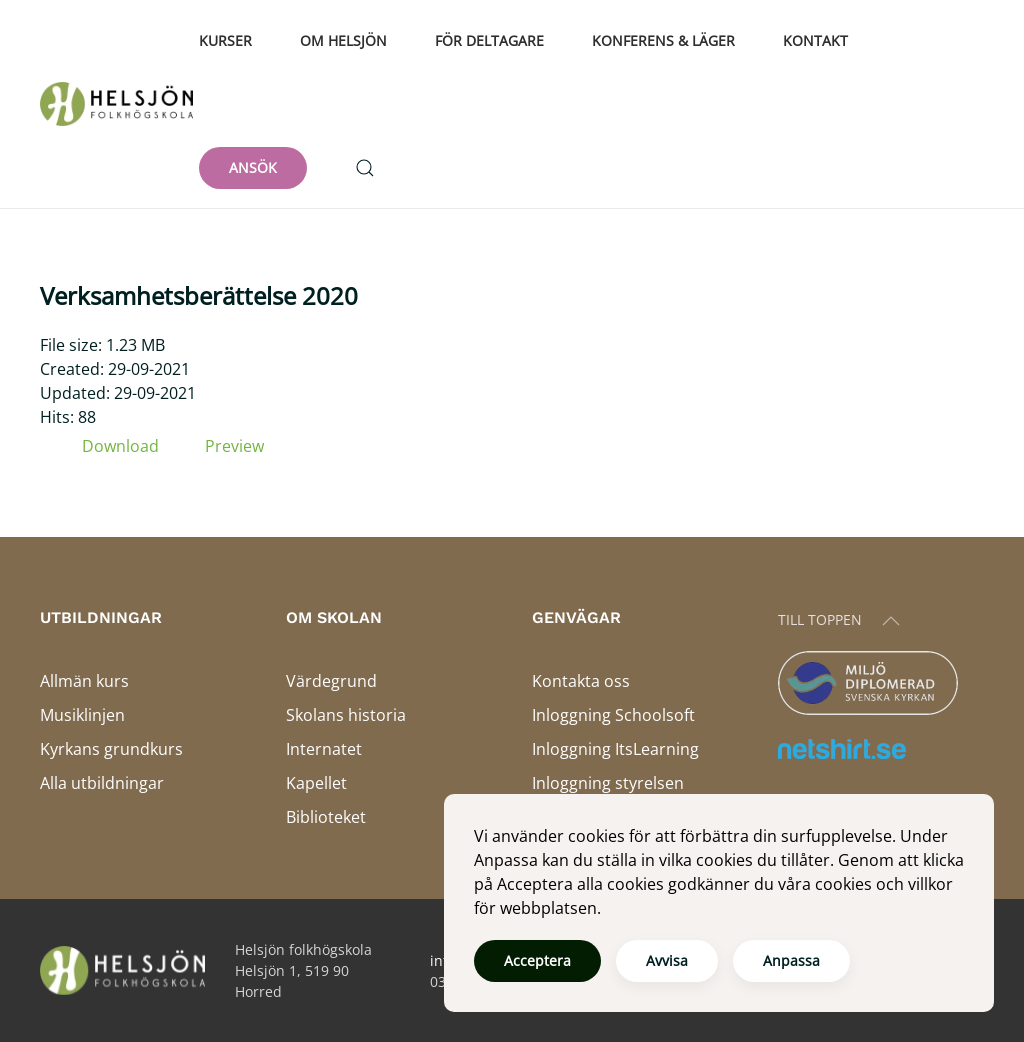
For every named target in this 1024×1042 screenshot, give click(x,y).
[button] (365, 168)
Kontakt (815, 40)
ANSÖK (253, 167)
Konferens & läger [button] (663, 40)
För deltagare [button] (489, 40)
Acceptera (537, 960)
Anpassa (791, 960)
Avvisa (667, 960)
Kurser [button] (225, 40)
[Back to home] (119, 104)
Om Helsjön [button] (343, 40)
